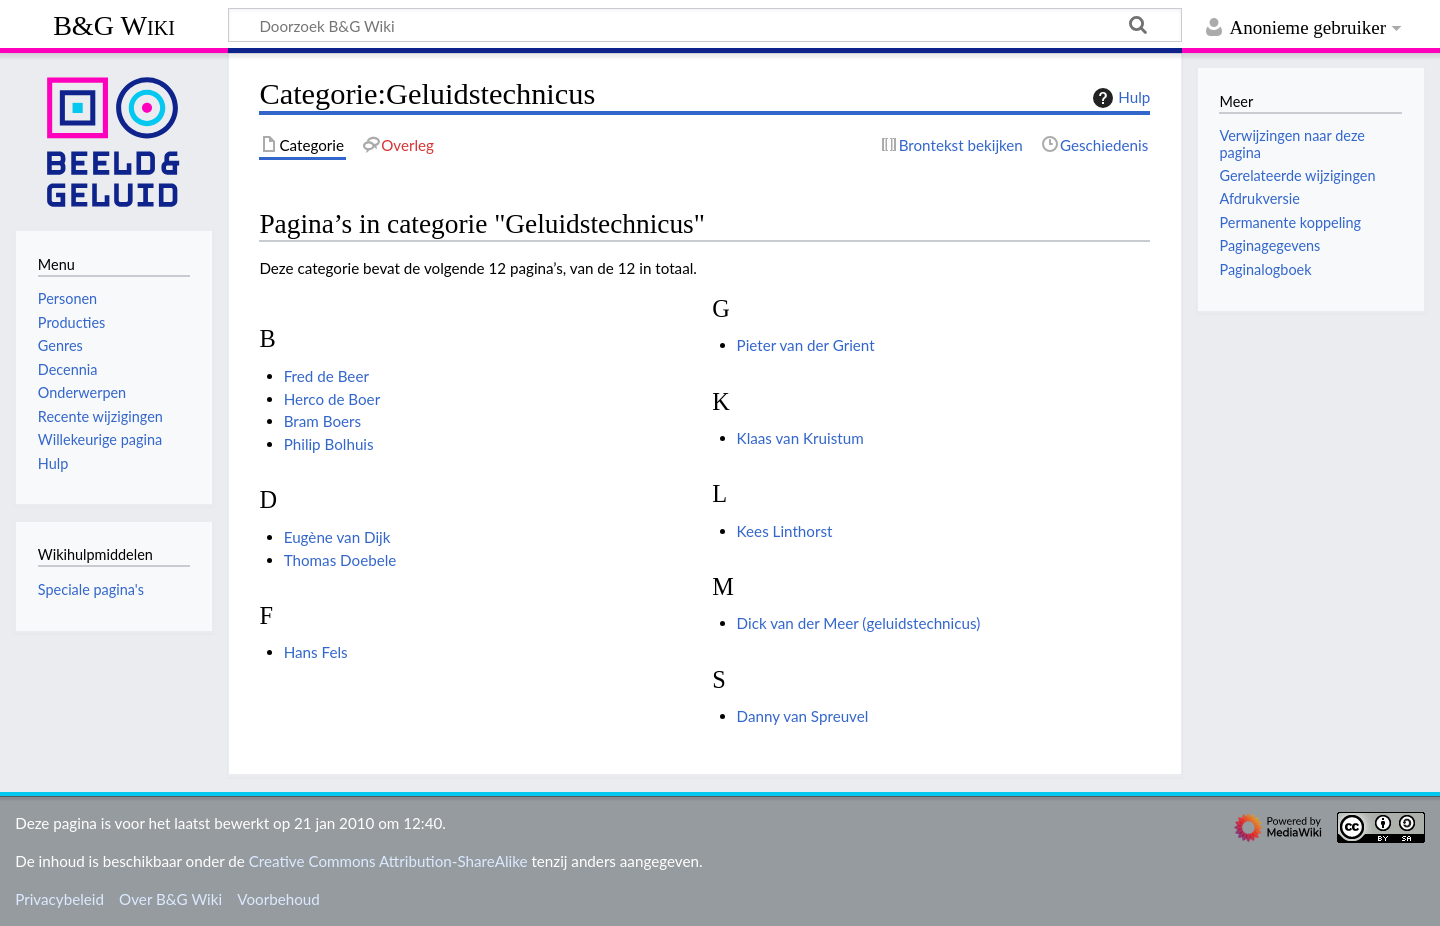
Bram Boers (322, 421)
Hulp (1119, 98)
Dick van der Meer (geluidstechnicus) (859, 623)
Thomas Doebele (340, 560)
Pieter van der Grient (806, 345)
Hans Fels (316, 652)
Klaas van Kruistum (800, 438)
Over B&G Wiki (170, 899)
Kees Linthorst (785, 531)
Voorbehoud (278, 899)
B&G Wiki (114, 25)
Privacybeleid (59, 899)
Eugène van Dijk (337, 537)
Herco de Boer (332, 399)
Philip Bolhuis (329, 444)
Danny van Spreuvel (803, 716)
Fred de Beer (326, 376)
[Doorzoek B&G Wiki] (705, 25)
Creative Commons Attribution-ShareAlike (388, 861)
